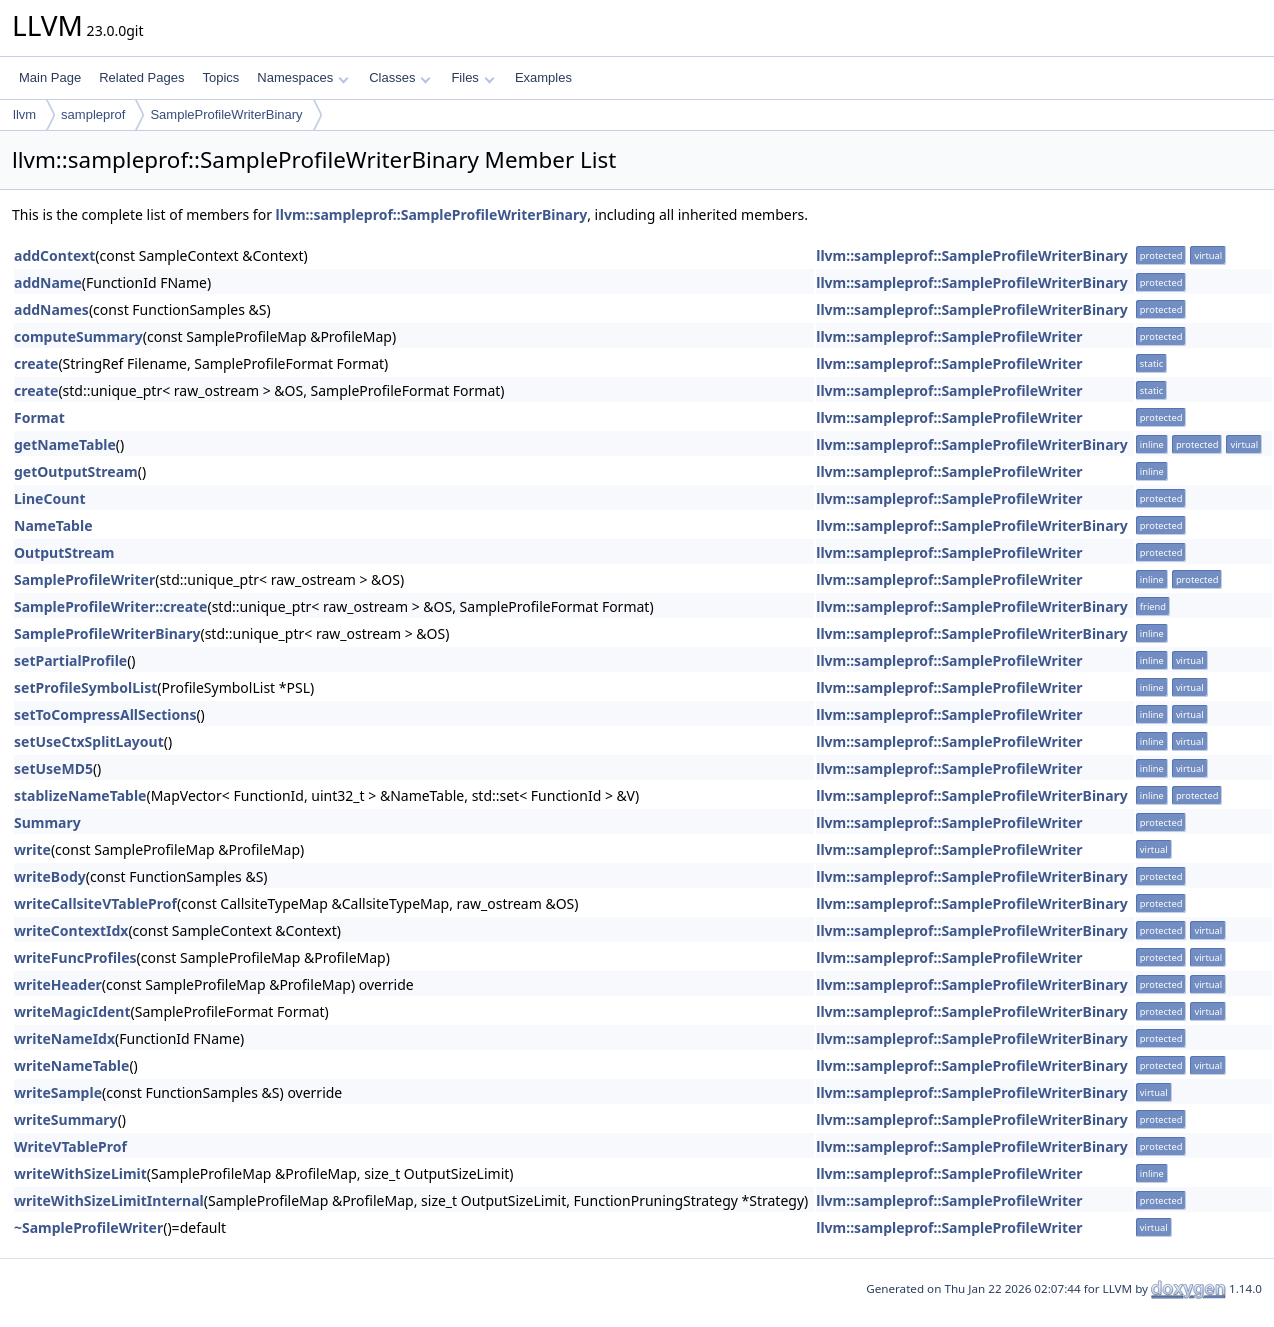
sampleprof (93, 114)
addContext (54, 255)
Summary (47, 822)
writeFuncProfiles (75, 957)
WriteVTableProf (70, 1146)
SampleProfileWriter (84, 579)
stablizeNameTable (80, 795)
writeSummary (66, 1119)
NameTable (53, 525)
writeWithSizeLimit (80, 1173)
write (32, 849)
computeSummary (78, 336)
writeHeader (58, 984)
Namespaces (302, 77)
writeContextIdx (71, 930)
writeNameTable (71, 1065)
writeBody (50, 876)
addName (48, 282)
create (36, 363)
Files (472, 77)
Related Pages (141, 77)
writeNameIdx (64, 1038)
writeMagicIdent (72, 1011)
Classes (400, 77)
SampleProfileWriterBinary (226, 114)
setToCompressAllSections (105, 714)
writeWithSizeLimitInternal (109, 1200)
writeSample (58, 1092)
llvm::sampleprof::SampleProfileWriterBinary (432, 214)
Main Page (50, 77)
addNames (51, 309)
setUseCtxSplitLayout (89, 741)
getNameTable (65, 444)
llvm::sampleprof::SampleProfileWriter (949, 336)
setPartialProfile (70, 660)
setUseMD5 (53, 768)
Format (39, 417)
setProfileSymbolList (85, 687)
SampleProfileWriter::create (110, 606)
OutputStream (64, 552)
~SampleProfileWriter (88, 1227)
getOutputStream (76, 471)
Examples (543, 77)
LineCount (49, 498)
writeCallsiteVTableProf (95, 903)
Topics (220, 77)
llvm (24, 114)
